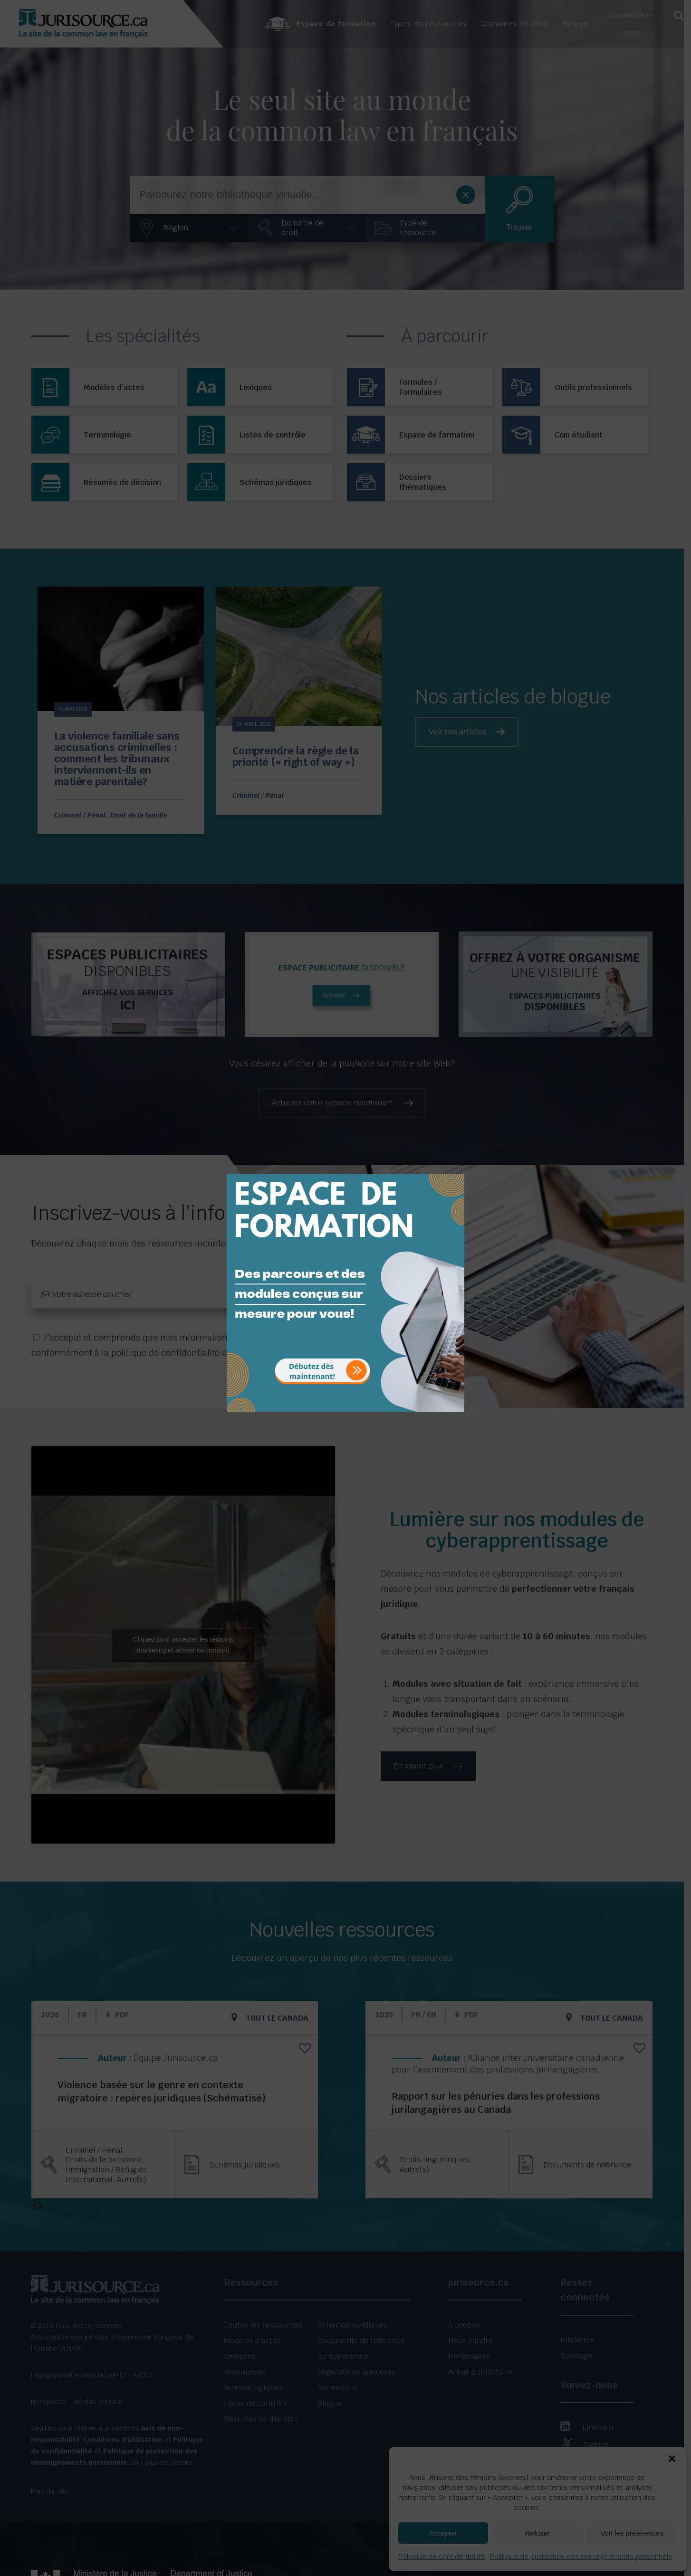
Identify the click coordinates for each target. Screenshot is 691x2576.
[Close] (456, 1167)
